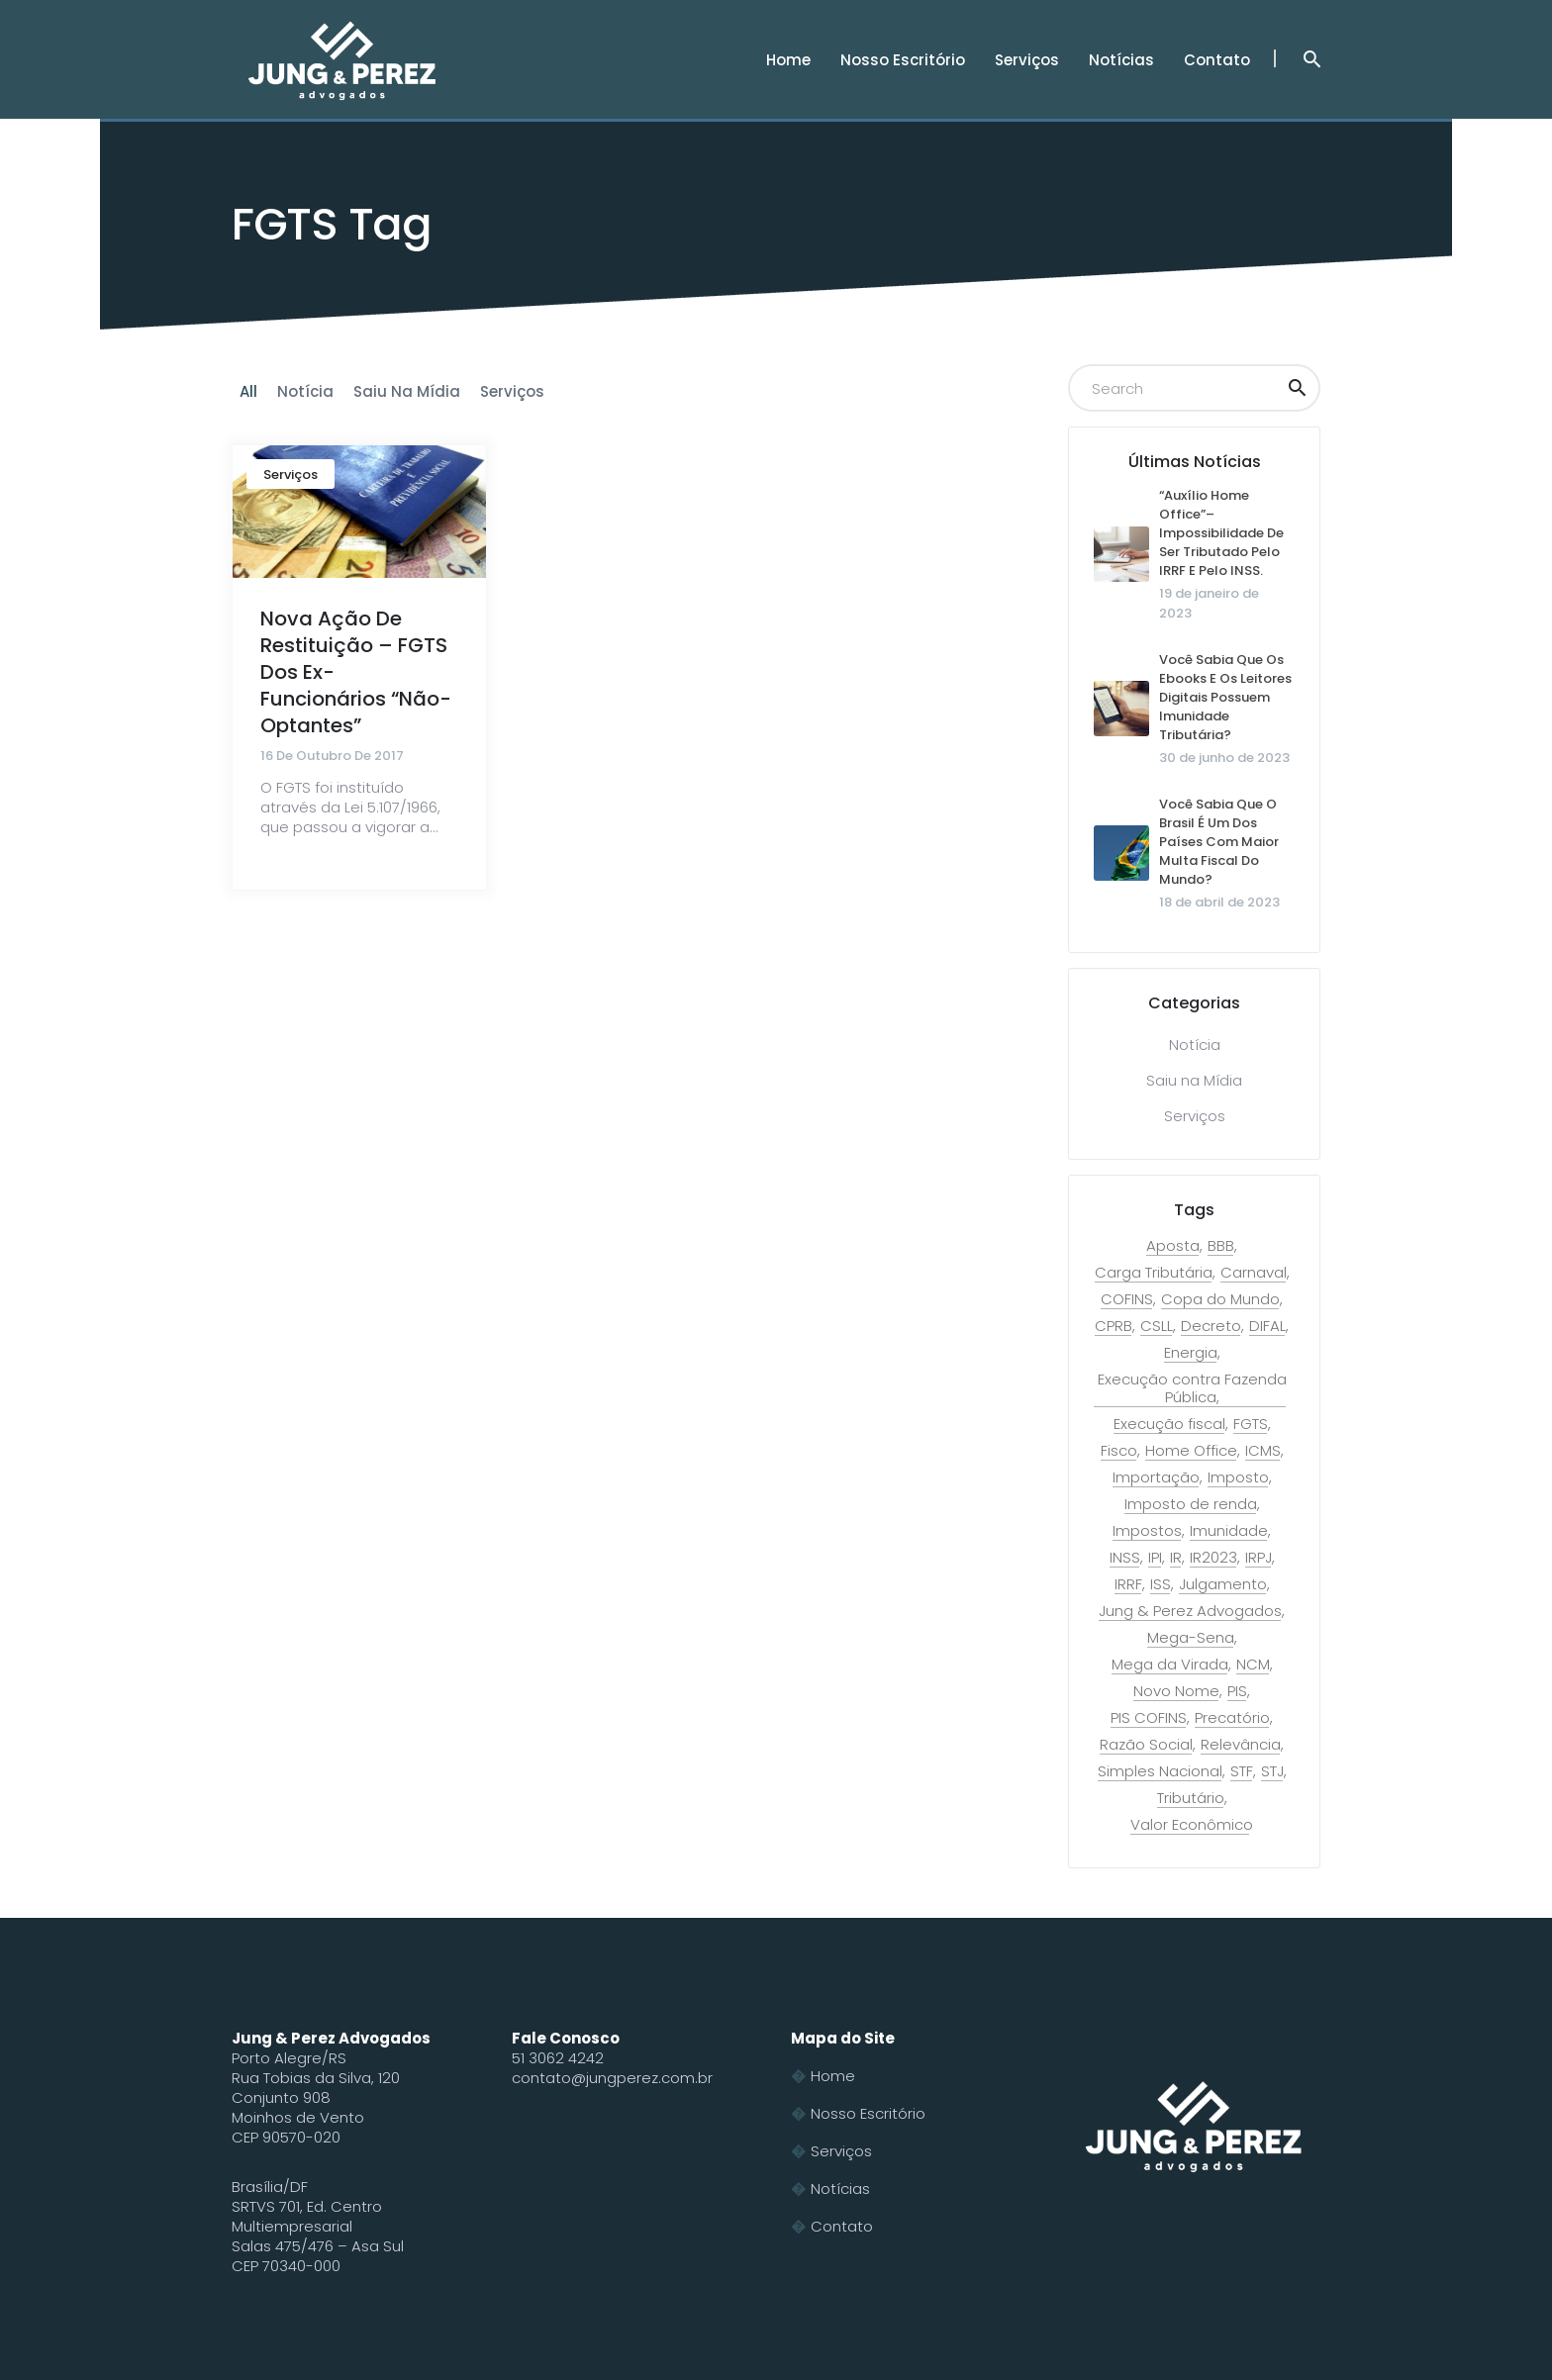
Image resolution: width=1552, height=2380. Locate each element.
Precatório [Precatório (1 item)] (1232, 1718)
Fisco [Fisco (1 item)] (1119, 1451)
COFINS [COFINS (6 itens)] (1127, 1299)
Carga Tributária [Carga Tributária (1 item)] (1153, 1273)
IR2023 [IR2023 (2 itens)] (1213, 1558)
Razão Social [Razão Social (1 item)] (1146, 1745)
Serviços (290, 474)
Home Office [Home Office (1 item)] (1191, 1451)
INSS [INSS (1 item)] (1125, 1558)
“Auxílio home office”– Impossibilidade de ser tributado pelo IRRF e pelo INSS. (1221, 533)
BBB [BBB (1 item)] (1221, 1246)
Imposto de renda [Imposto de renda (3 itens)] (1190, 1504)
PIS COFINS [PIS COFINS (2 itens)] (1149, 1718)
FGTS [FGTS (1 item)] (1250, 1424)
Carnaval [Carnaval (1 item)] (1253, 1273)
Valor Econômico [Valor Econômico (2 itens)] (1191, 1825)
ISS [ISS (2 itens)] (1160, 1584)
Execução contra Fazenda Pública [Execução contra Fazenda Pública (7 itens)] (1192, 1388)
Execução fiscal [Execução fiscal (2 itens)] (1169, 1424)
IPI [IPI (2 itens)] (1155, 1558)
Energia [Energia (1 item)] (1190, 1353)
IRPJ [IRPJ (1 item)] (1258, 1558)
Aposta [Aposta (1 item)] (1173, 1246)
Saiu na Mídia (1194, 1080)
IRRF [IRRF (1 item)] (1128, 1584)
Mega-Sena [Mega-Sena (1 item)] (1190, 1638)
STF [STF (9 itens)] (1241, 1771)
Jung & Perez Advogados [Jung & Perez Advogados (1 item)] (1190, 1611)
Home (833, 2075)
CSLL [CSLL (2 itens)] (1156, 1326)
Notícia (1194, 1044)
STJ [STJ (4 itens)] (1272, 1771)
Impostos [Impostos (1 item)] (1147, 1531)
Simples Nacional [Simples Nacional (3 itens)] (1160, 1771)
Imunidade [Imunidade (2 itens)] (1229, 1531)
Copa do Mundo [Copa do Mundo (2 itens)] (1220, 1299)
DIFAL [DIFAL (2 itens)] (1267, 1326)
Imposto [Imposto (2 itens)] (1238, 1477)
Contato (842, 2226)
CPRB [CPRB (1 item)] (1113, 1326)
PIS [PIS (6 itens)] (1237, 1691)
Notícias (840, 2188)
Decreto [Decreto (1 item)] (1211, 1326)
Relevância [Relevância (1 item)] (1241, 1745)
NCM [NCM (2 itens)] (1253, 1664)
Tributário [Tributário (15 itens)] (1190, 1798)
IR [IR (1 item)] (1176, 1558)
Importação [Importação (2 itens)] (1156, 1477)
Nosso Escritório (868, 2113)
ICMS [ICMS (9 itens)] (1263, 1451)
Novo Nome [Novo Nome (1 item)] (1176, 1691)
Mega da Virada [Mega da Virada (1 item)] (1170, 1664)
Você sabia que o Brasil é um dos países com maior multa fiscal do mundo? (1219, 842)
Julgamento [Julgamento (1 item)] (1223, 1584)
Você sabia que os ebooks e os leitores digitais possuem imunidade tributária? (1225, 697)
